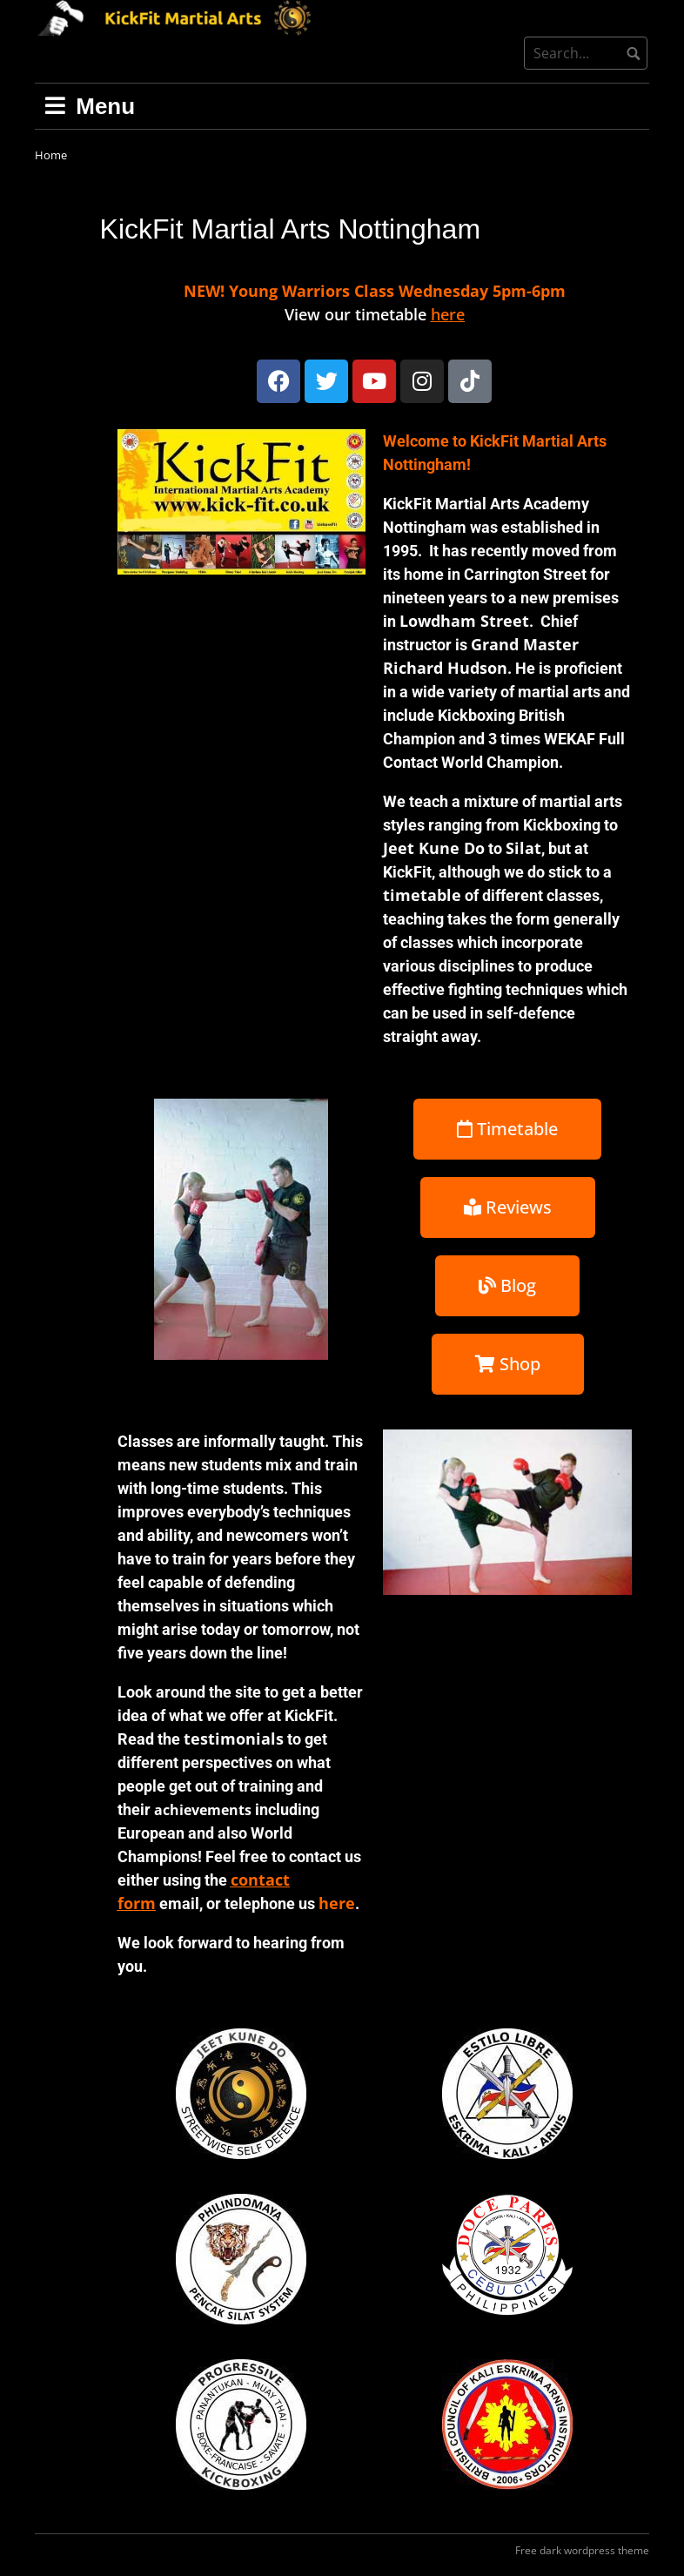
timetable (422, 894)
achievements (202, 1809)
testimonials (234, 1738)
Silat (523, 847)
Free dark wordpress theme (582, 2550)
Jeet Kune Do (434, 847)
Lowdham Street (464, 620)
